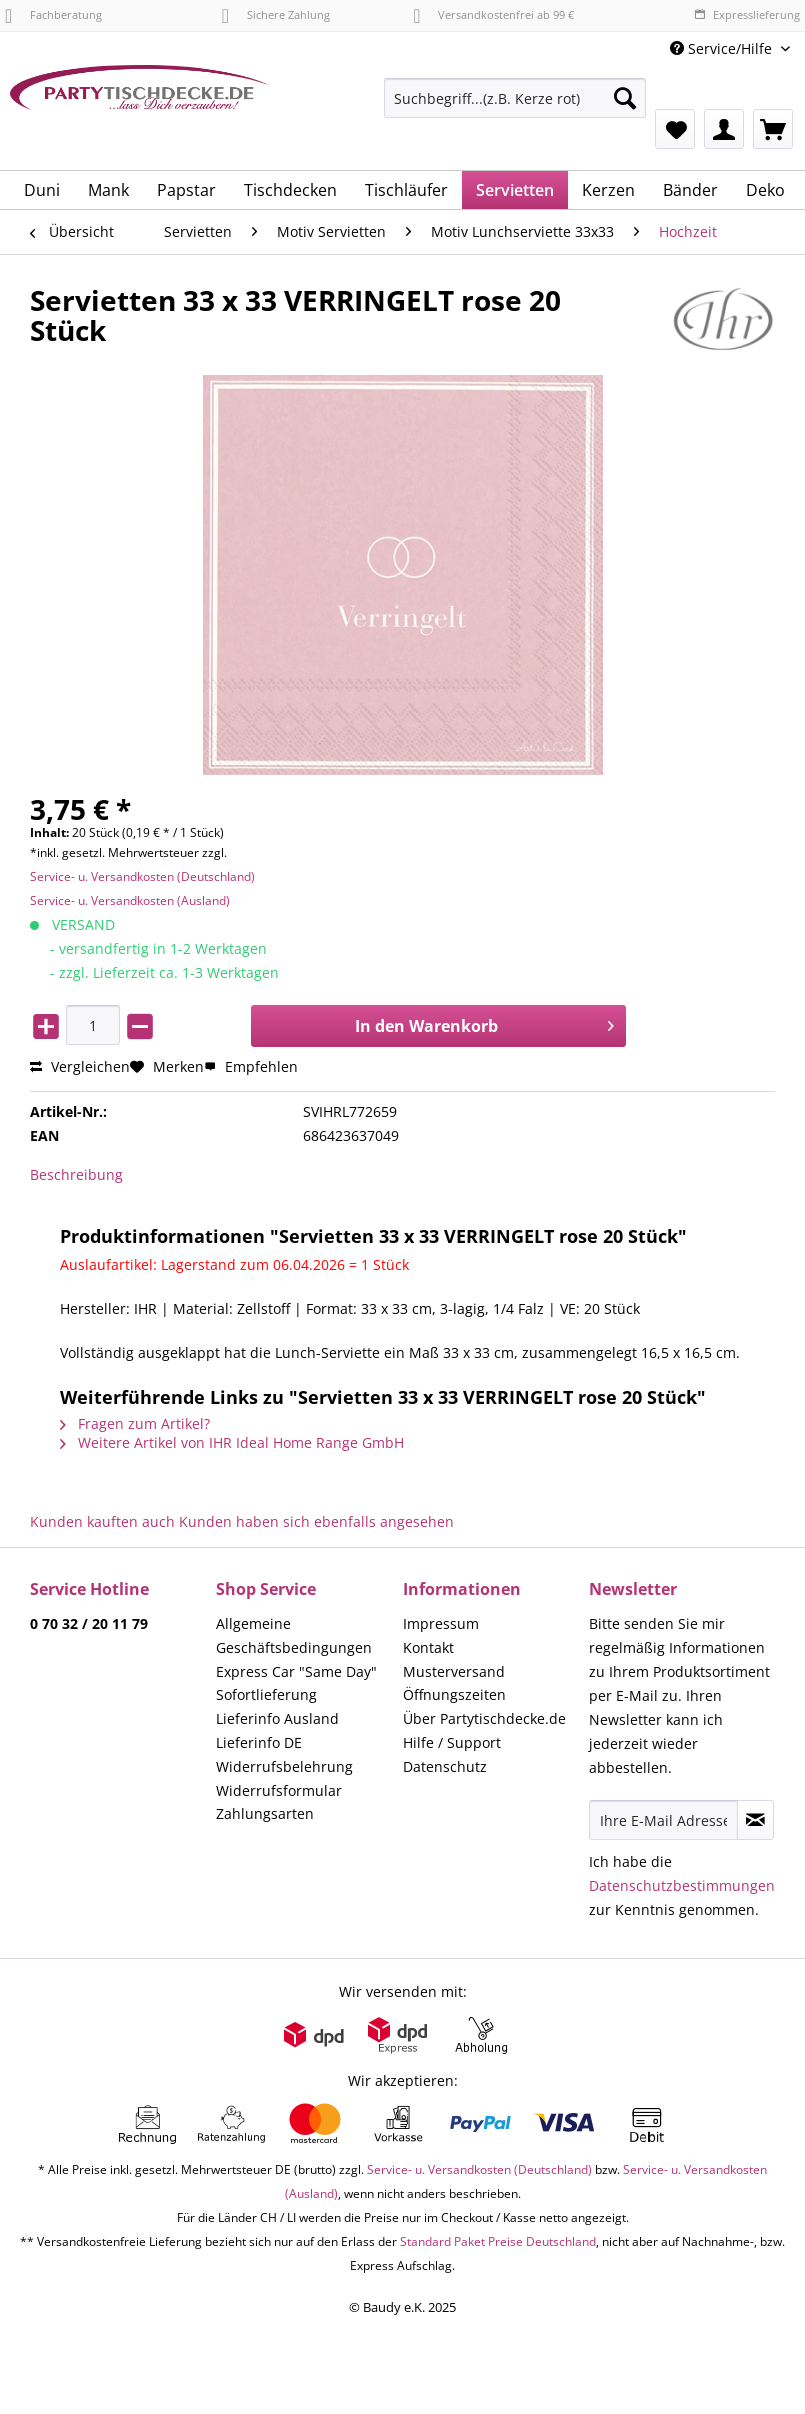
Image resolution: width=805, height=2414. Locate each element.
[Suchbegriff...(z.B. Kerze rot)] (515, 98)
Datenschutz (445, 1766)
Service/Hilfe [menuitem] (723, 48)
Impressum (441, 1623)
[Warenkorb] (773, 129)
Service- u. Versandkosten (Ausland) (130, 900)
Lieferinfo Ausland (277, 1718)
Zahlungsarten (265, 1813)
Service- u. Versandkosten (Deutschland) (142, 876)
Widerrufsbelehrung (284, 1766)
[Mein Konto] (724, 129)
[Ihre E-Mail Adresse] (663, 1820)
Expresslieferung (747, 14)
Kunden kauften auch (102, 1521)
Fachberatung (53, 14)
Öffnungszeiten (454, 1694)
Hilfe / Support (452, 1742)
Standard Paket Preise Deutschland (498, 2241)
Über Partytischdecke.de (484, 1718)
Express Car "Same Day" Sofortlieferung (296, 1683)
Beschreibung (76, 1174)
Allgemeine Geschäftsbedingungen (294, 1635)
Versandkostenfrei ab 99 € (493, 14)
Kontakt (428, 1647)
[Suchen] (625, 98)
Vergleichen (80, 1066)
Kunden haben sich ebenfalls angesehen (316, 1521)
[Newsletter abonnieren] (755, 1820)
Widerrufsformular (279, 1790)
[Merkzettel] (675, 129)
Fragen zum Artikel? (135, 1423)
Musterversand (454, 1671)
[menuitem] (515, 107)
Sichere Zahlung (276, 14)
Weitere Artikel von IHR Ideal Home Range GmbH (232, 1442)
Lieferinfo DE (259, 1742)
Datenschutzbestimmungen (682, 1885)
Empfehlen (251, 1066)
